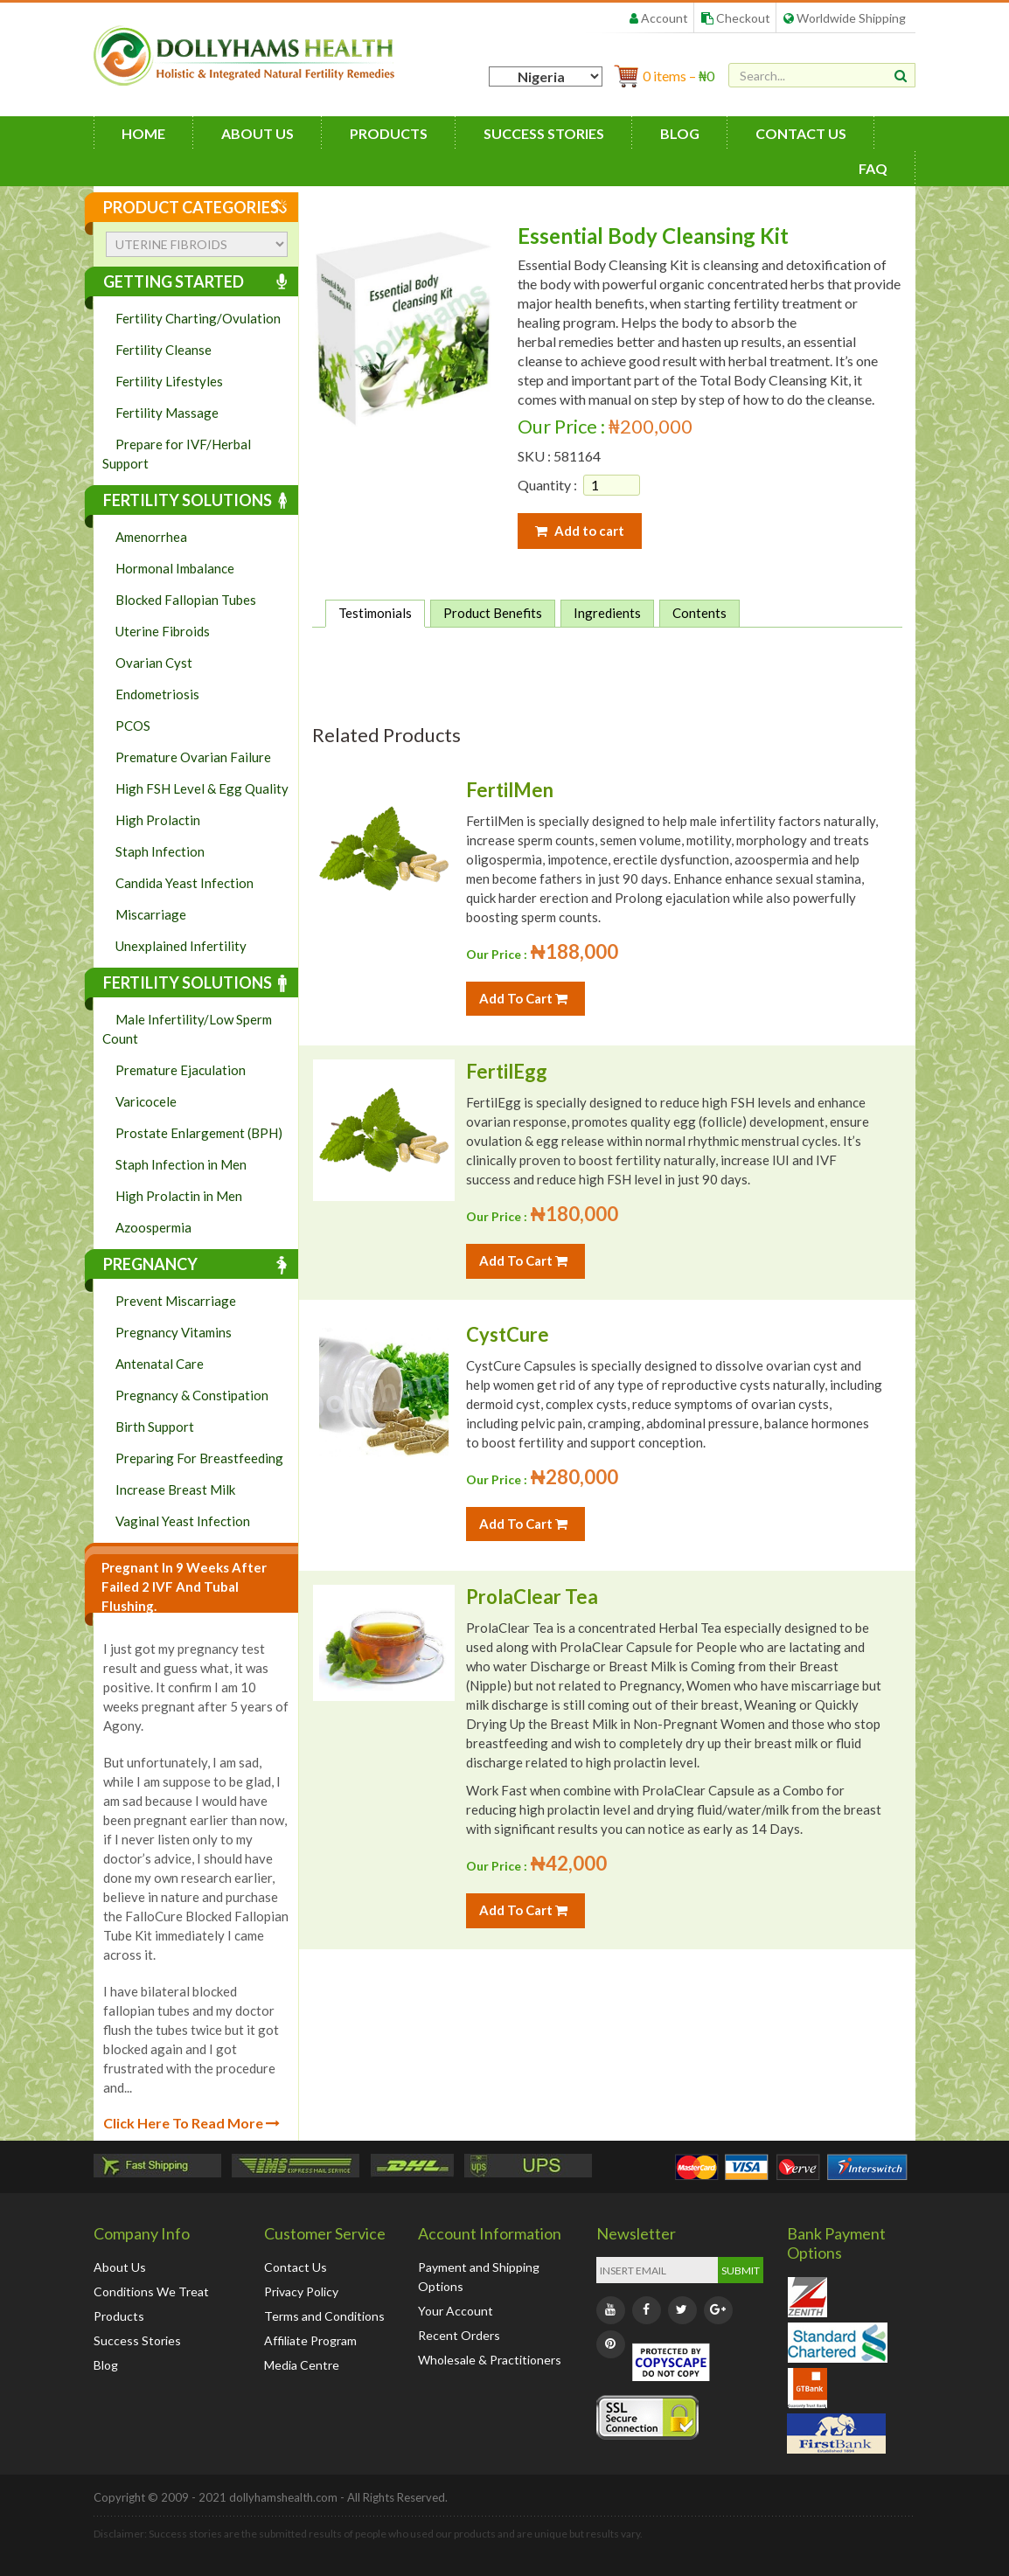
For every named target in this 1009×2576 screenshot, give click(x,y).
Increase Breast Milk (175, 1489)
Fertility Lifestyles (169, 381)
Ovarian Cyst (153, 662)
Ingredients (607, 613)
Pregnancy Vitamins (173, 1332)
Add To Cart (523, 998)
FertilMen (509, 790)
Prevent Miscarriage (175, 1301)
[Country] (545, 76)
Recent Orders (459, 2335)
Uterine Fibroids (162, 631)
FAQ (873, 168)
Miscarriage (150, 914)
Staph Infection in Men (181, 1164)
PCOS (132, 725)
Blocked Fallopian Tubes (185, 600)
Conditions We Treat (151, 2291)
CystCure (507, 1334)
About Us (257, 133)
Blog (679, 133)
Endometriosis (157, 694)
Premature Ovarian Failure (193, 757)
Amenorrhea (151, 537)
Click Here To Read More (191, 2122)
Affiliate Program (310, 2340)
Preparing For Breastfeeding (199, 1458)
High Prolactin (157, 820)
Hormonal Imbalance (174, 568)
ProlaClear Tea (532, 1596)
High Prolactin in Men (178, 1196)
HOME (143, 133)
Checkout (735, 17)
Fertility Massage (167, 412)
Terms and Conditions (324, 2316)
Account (659, 17)
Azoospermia (153, 1227)
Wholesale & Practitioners (489, 2359)
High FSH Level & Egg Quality (202, 788)
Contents (699, 613)
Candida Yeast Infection (184, 883)
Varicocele (146, 1101)
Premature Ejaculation (180, 1070)
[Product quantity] (611, 485)
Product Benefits (492, 613)
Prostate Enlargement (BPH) (198, 1133)
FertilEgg (506, 1071)
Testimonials (375, 613)
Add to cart (579, 530)
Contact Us (800, 133)
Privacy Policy (301, 2291)
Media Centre (301, 2364)
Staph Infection (160, 851)
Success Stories (544, 133)
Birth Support (154, 1426)
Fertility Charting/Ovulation (198, 318)
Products (389, 133)
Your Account (455, 2310)
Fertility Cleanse (163, 350)
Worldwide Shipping (844, 17)
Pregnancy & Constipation (191, 1395)
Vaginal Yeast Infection (182, 1521)
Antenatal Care (159, 1363)
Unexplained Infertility (181, 946)
